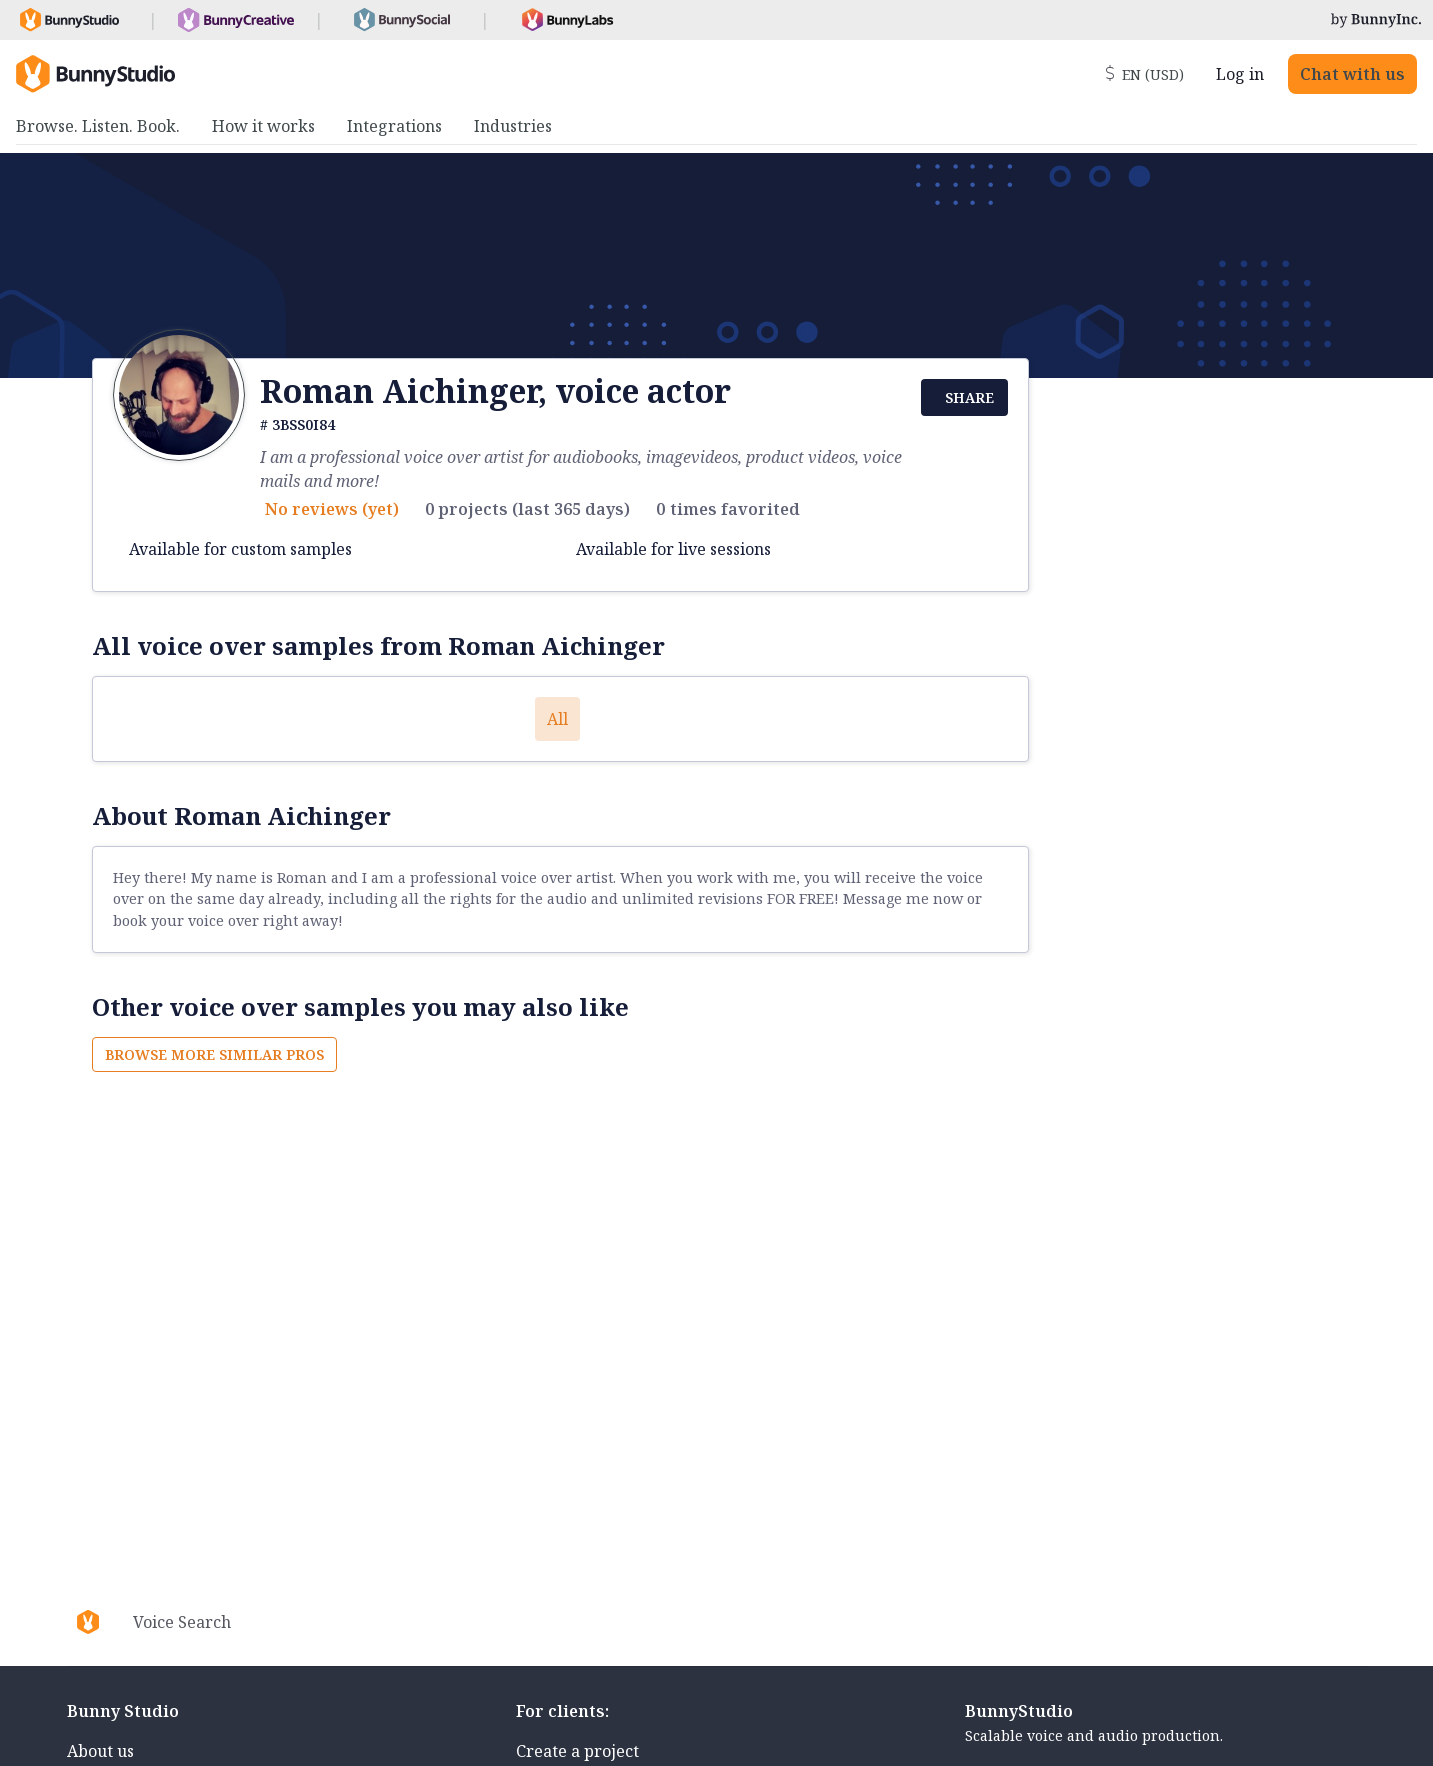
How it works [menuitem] (263, 126)
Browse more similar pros (214, 1054)
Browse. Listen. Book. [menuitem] (98, 126)
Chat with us (1352, 74)
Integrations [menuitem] (394, 126)
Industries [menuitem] (513, 126)
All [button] (557, 719)
